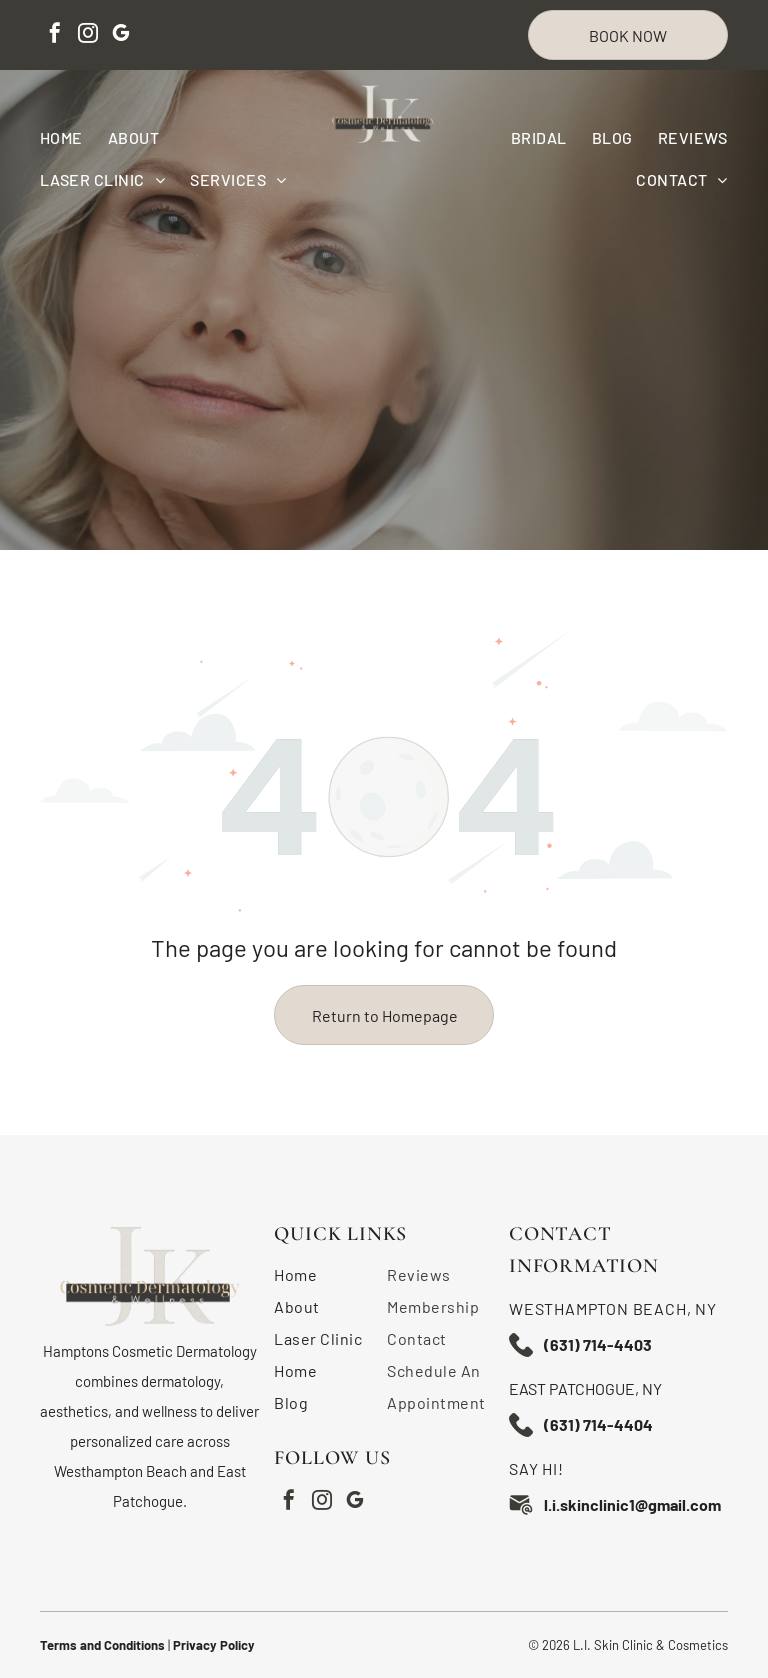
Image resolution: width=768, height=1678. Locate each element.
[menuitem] (74, 137)
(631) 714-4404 (598, 1424)
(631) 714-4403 (598, 1344)
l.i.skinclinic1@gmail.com (632, 1504)
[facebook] (55, 35)
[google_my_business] (121, 35)
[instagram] (88, 35)
